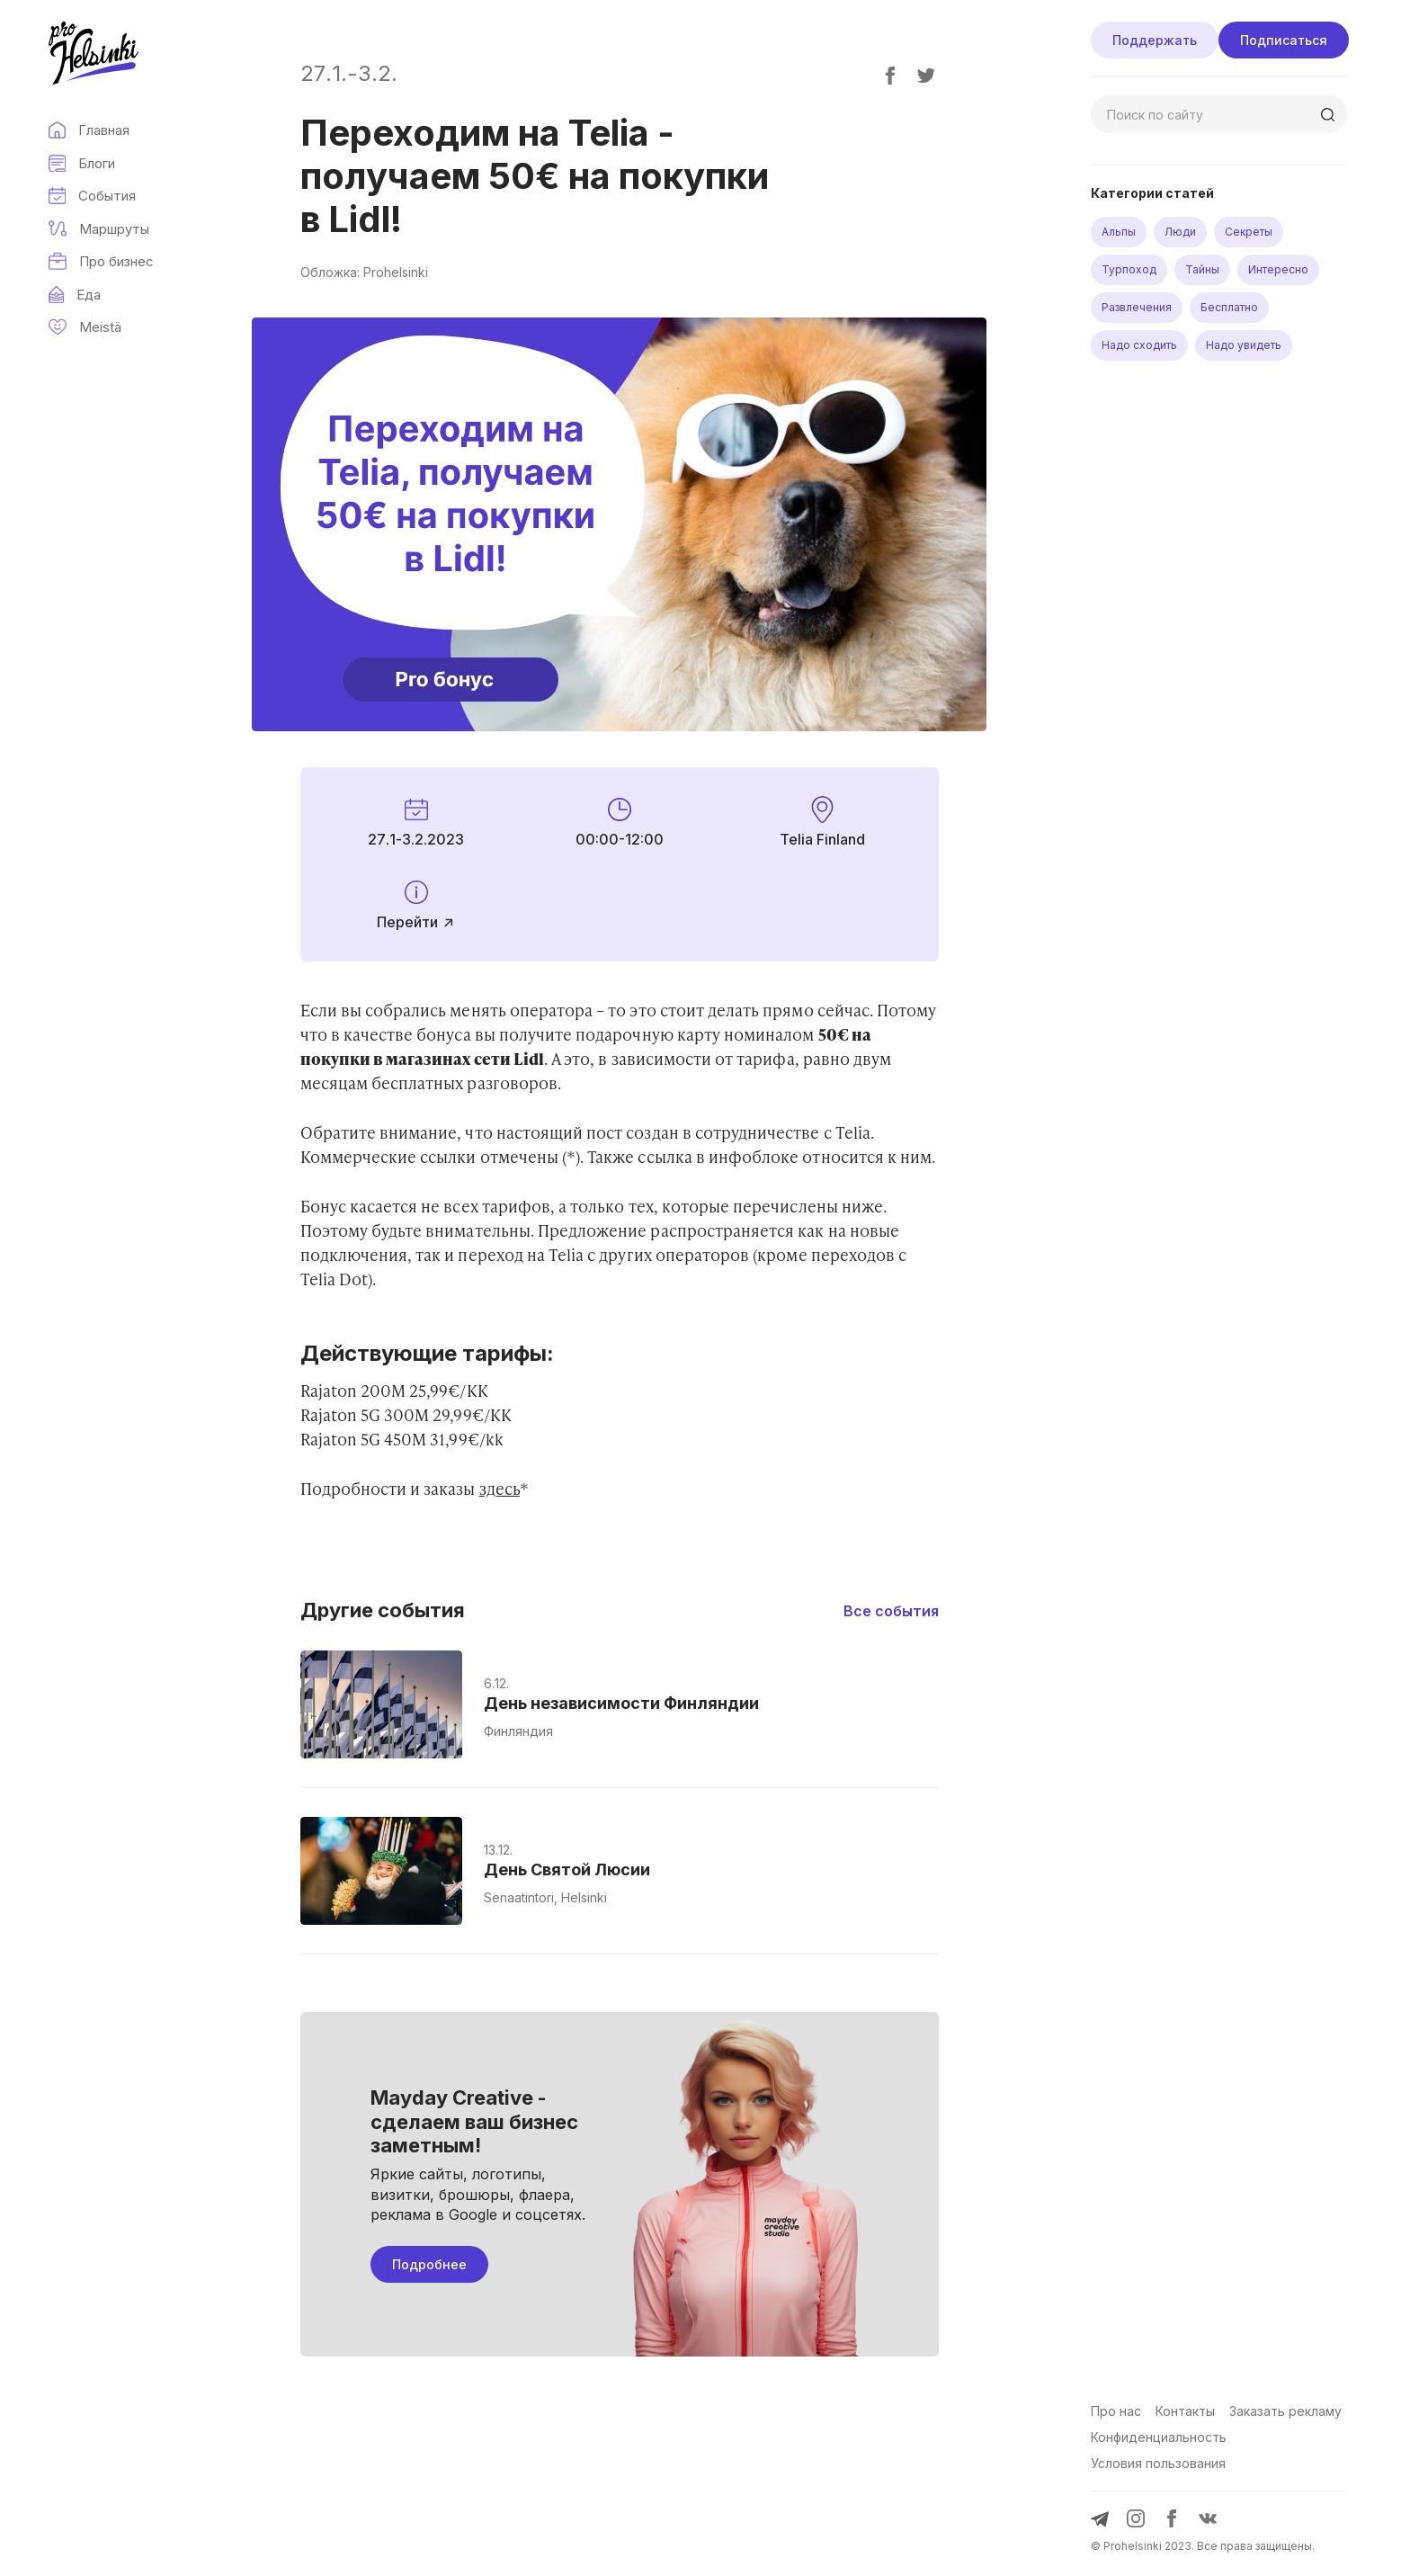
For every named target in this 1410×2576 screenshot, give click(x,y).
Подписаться (1283, 40)
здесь (499, 1488)
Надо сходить (1139, 345)
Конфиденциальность (1159, 2437)
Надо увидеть (1243, 345)
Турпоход (1129, 269)
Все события (891, 1611)
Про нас (1116, 2411)
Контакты (1185, 2411)
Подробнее (429, 2264)
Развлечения (1137, 307)
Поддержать (1154, 40)
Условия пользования (1158, 2463)
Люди (1180, 231)
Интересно (1278, 269)
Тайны (1202, 269)
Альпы (1119, 231)
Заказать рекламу (1285, 2411)
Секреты (1248, 231)
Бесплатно (1229, 307)
